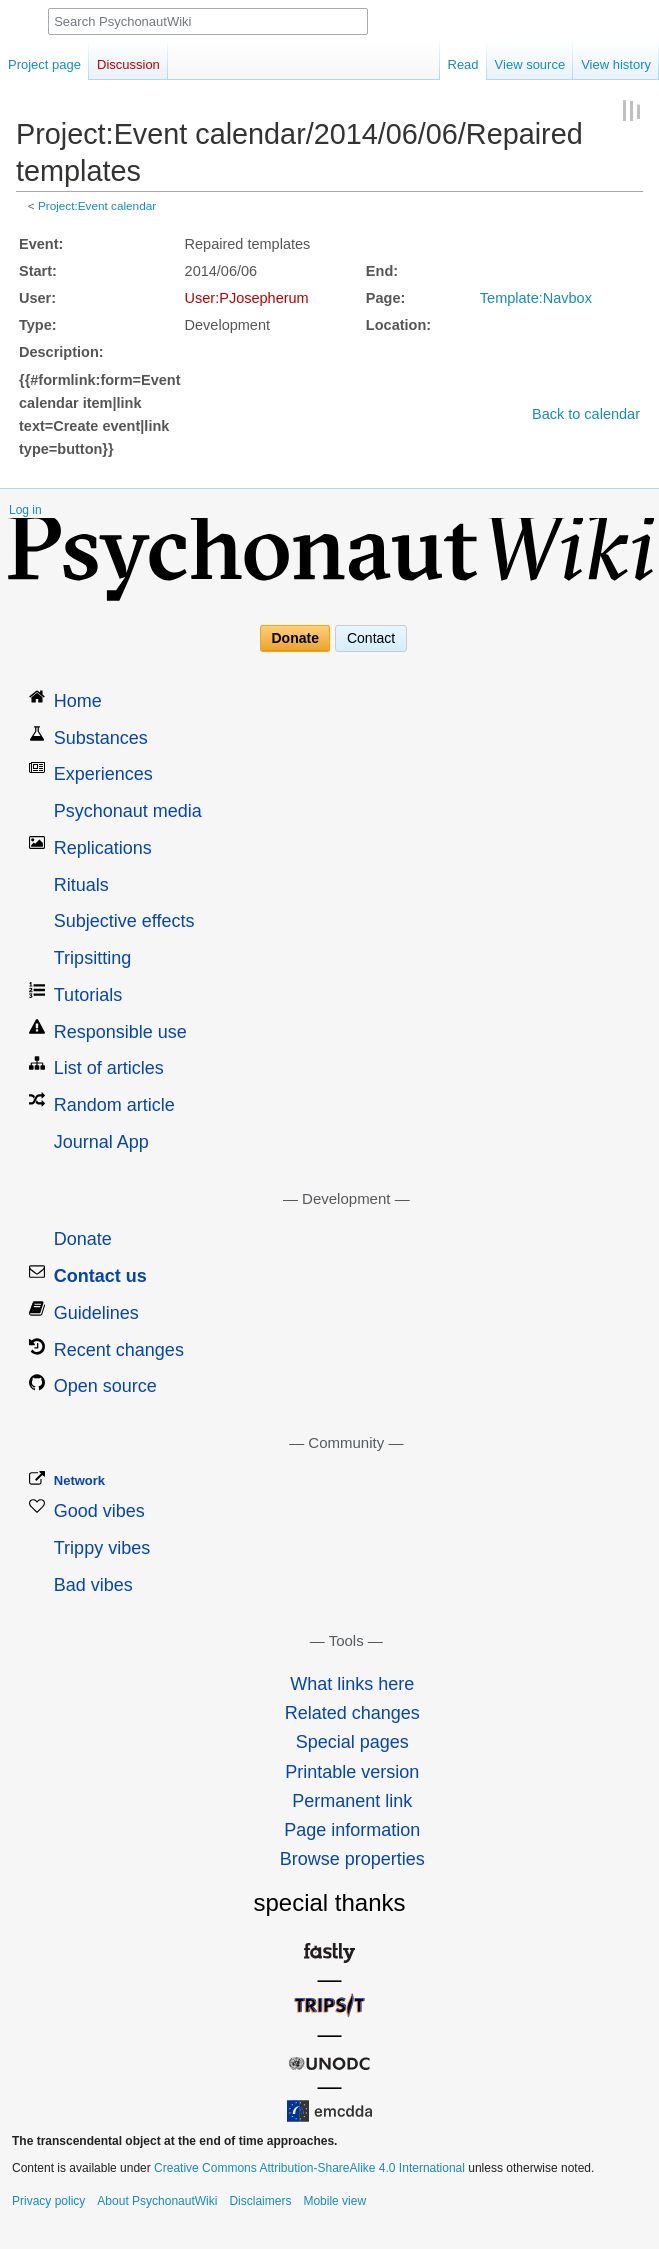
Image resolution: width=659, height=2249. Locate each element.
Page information (352, 1830)
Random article (114, 1105)
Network (79, 1480)
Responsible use (120, 1032)
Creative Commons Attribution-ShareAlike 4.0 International (309, 2168)
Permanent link (352, 1801)
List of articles (109, 1068)
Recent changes (119, 1350)
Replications (103, 848)
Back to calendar (586, 414)
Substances (101, 738)
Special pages (352, 1742)
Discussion (128, 64)
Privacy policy (48, 2201)
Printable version (352, 1772)
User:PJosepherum (247, 298)
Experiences (103, 774)
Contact (371, 639)
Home (78, 701)
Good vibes (99, 1511)
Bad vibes (93, 1585)
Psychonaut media (128, 811)
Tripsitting (92, 958)
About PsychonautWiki (157, 2201)
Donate (295, 639)
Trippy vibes (102, 1548)
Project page (44, 64)
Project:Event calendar (97, 205)
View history (616, 64)
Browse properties (352, 1859)
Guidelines (96, 1313)
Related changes (352, 1713)
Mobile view (334, 2201)
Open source (105, 1386)
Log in (25, 510)
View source (530, 64)
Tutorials (88, 995)
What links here (352, 1684)
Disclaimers (260, 2201)
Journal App (101, 1142)
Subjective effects (124, 921)
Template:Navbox (536, 298)
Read (463, 64)
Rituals (81, 885)
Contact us (100, 1276)
